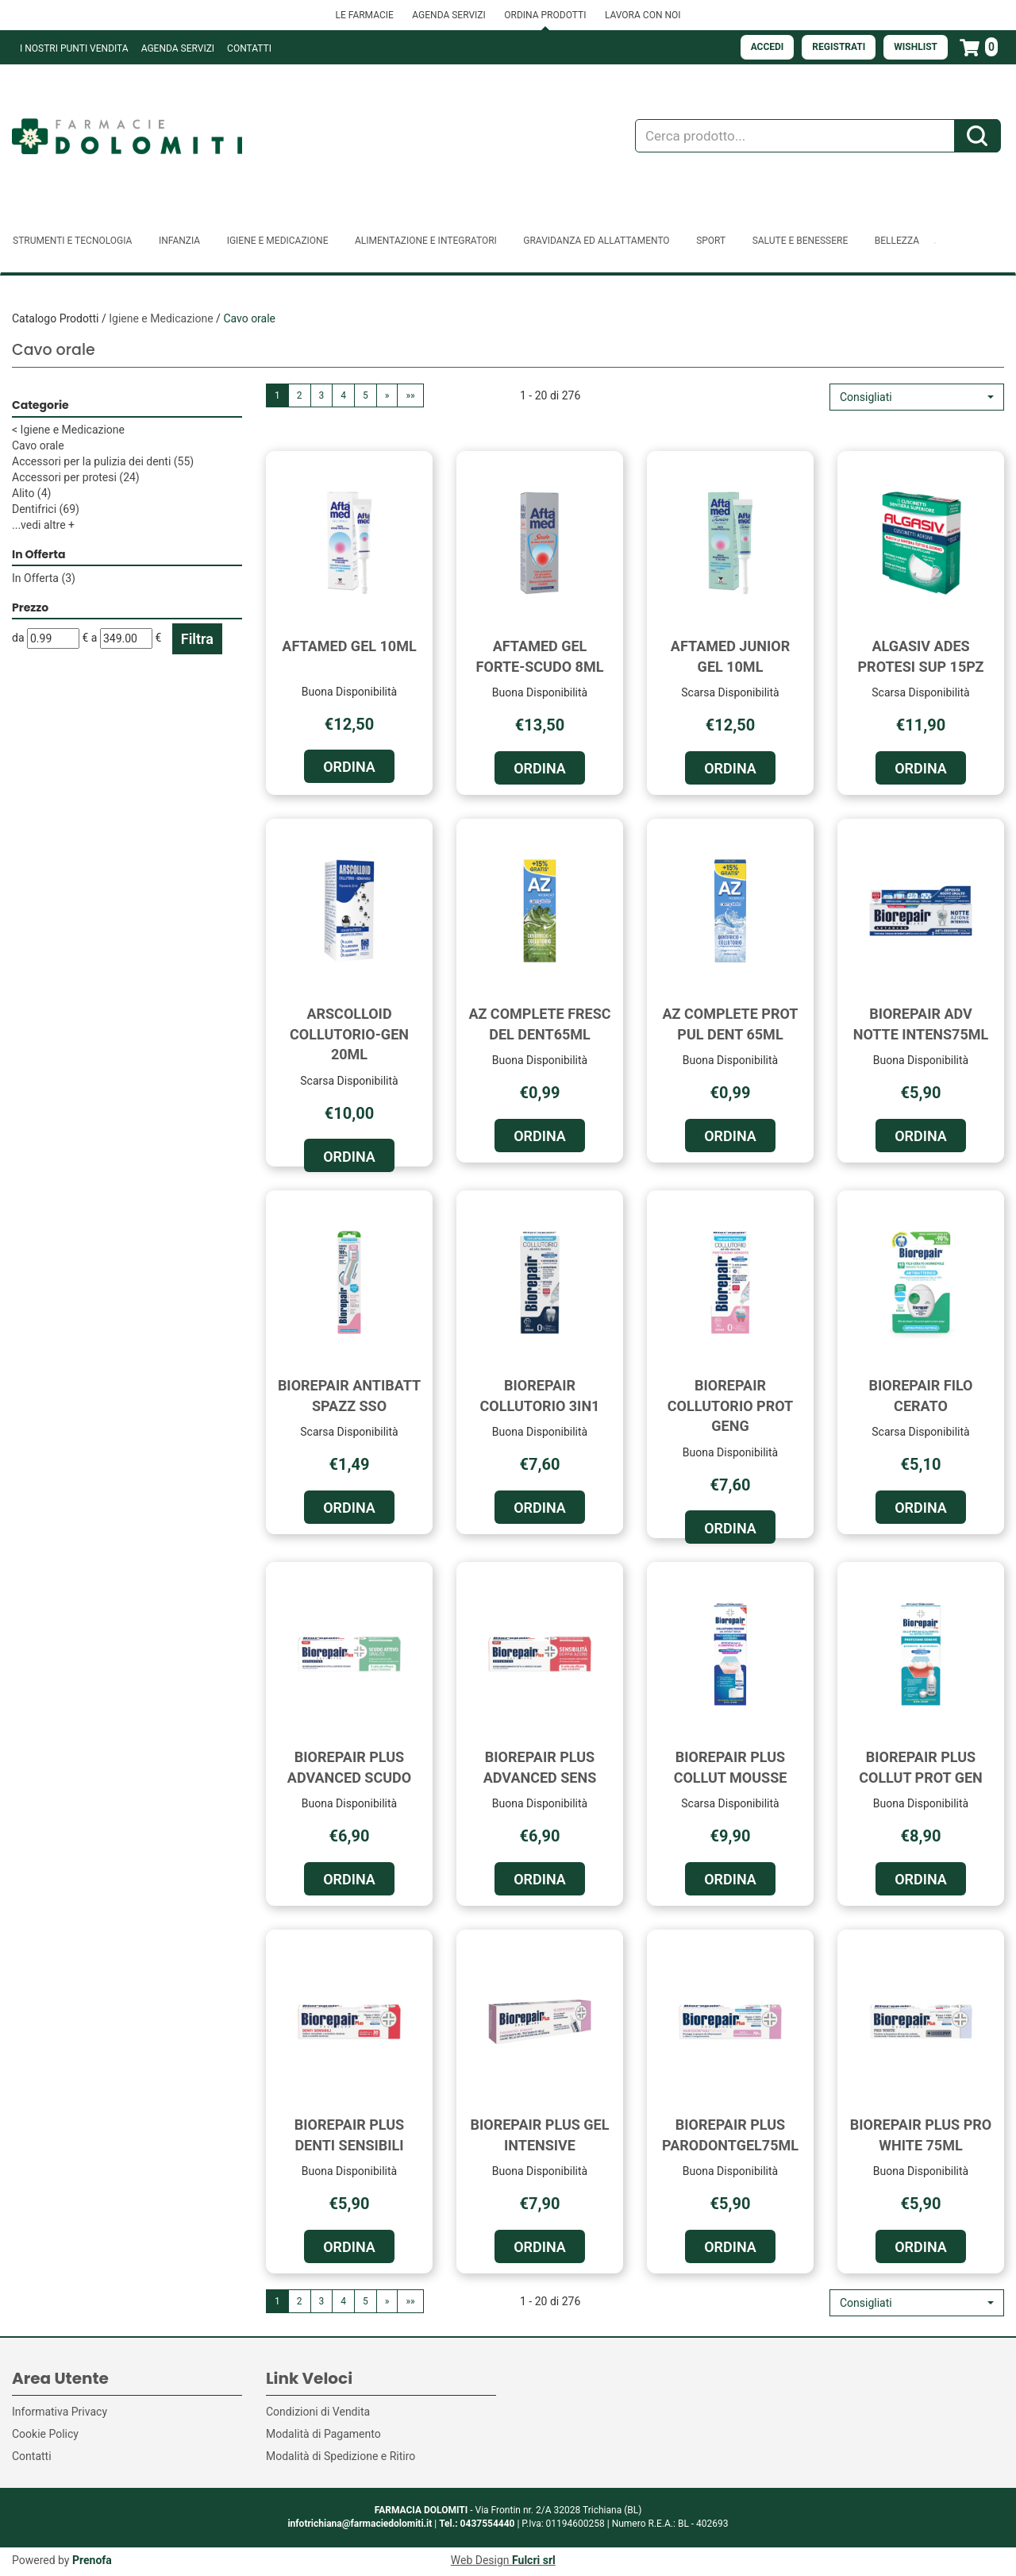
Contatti (249, 48)
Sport (710, 240)
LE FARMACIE (364, 15)
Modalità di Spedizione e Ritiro (340, 2456)
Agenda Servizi (177, 48)
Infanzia (179, 240)
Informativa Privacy (59, 2411)
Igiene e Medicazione (278, 240)
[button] (916, 397)
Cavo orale (38, 445)
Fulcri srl (534, 2560)
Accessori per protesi (76, 477)
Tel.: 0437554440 (476, 2523)
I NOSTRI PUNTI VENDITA (74, 48)
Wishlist (915, 46)
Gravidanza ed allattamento (596, 240)
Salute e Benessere (800, 240)
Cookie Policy (45, 2434)
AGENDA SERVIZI (448, 15)
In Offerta (43, 578)
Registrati (838, 46)
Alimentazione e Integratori (426, 240)
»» (410, 395)
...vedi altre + (43, 525)
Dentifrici (45, 509)
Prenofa (92, 2560)
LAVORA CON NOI (643, 15)
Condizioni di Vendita (318, 2411)
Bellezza (897, 240)
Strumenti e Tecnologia (72, 240)
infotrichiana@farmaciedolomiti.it (359, 2523)
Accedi (767, 46)
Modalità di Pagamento (323, 2434)
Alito (31, 493)
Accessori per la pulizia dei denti (103, 461)
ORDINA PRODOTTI (545, 15)
